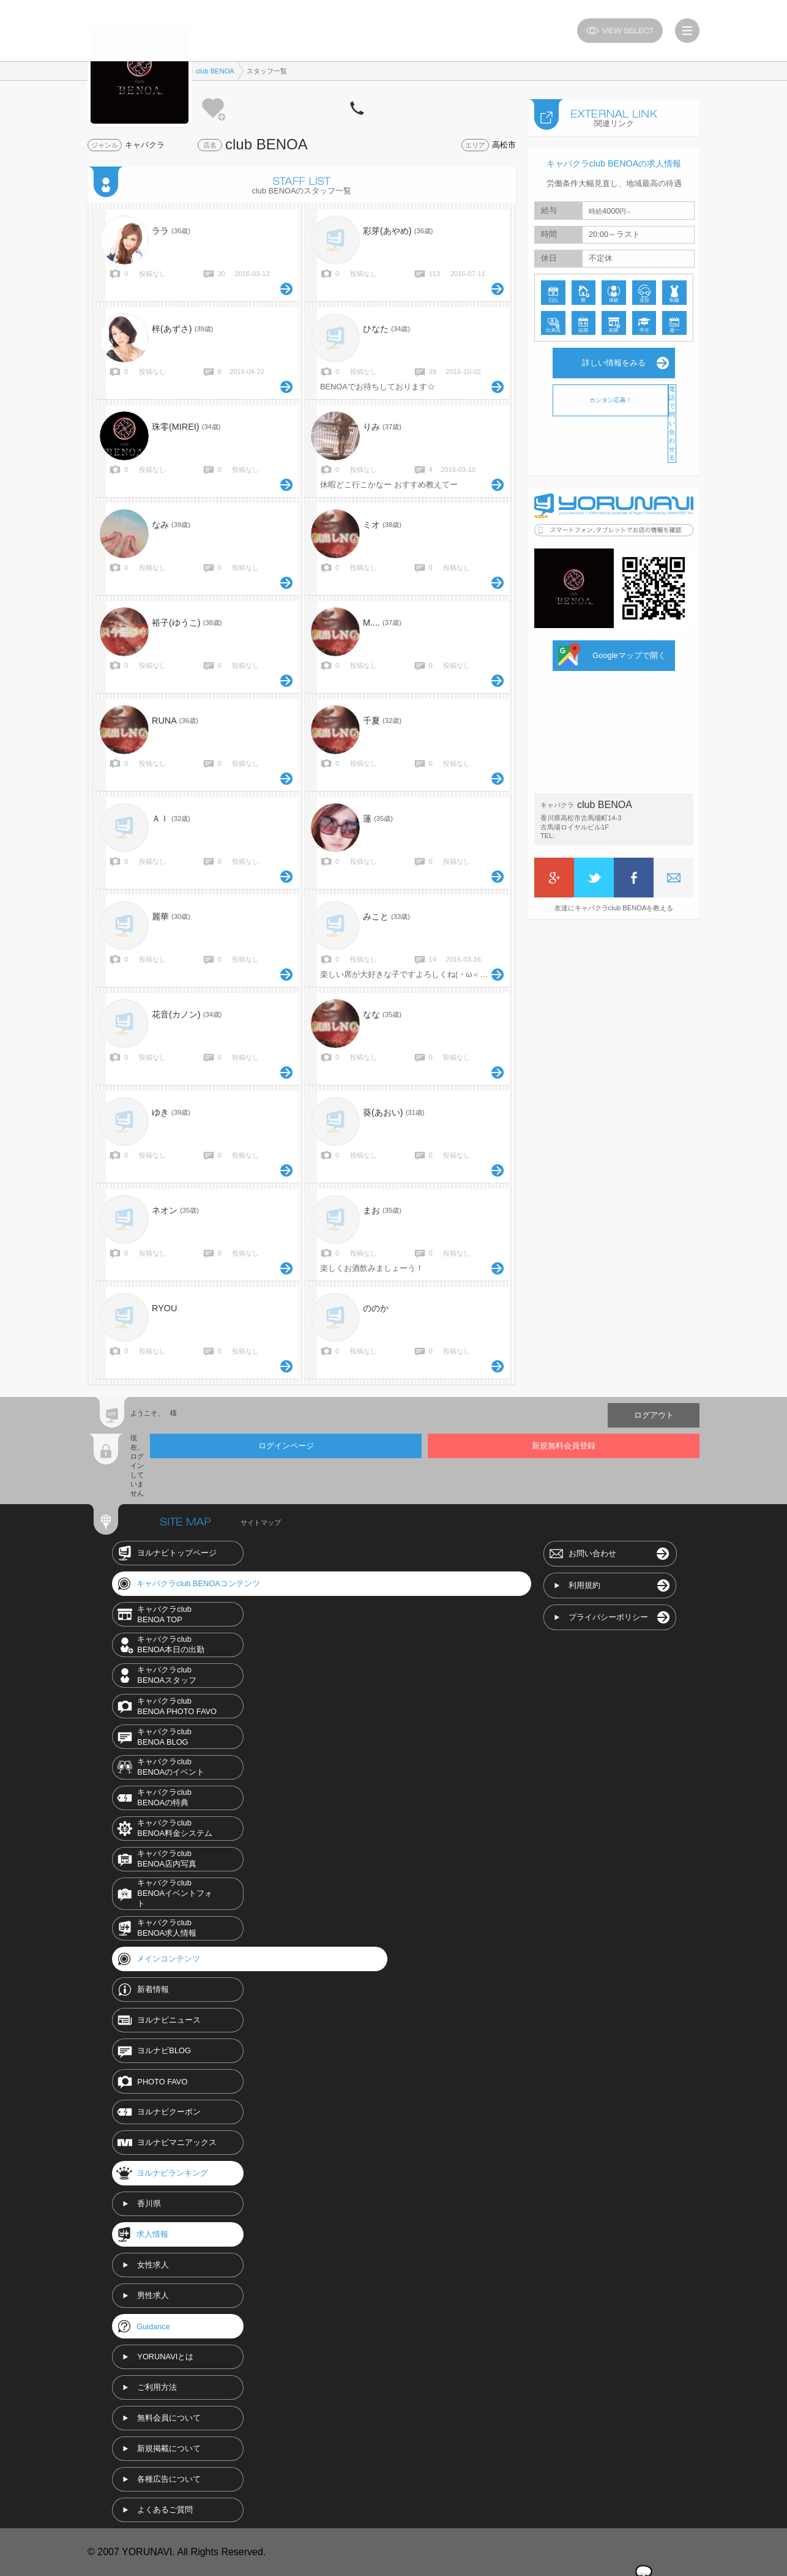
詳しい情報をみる (614, 362)
